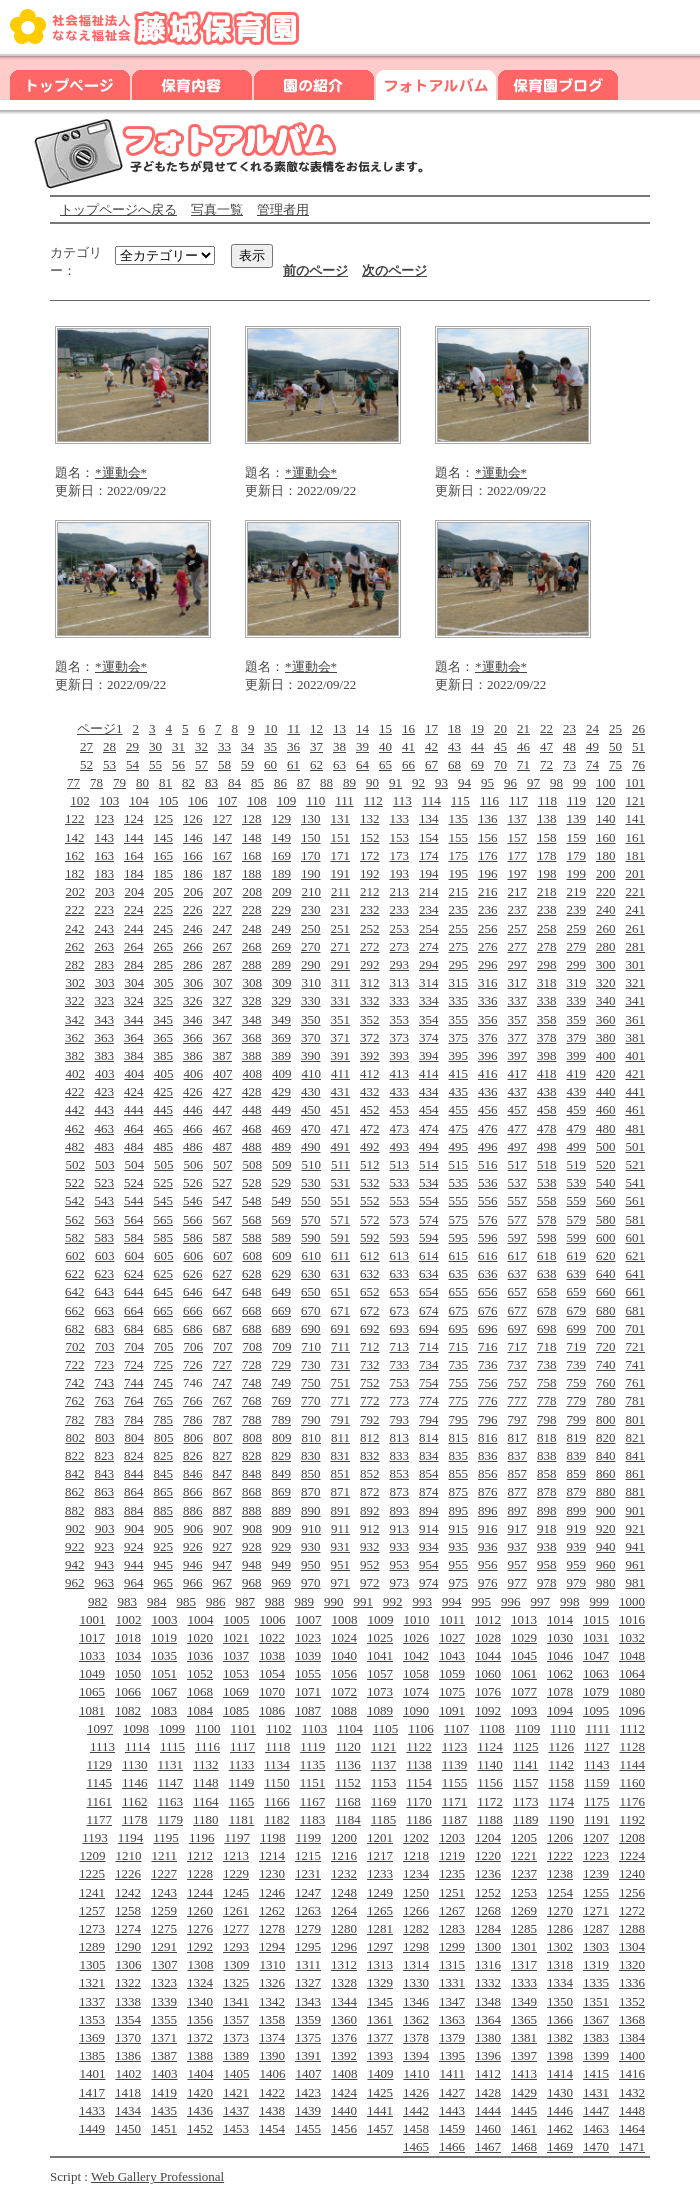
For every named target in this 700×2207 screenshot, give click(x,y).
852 (370, 1473)
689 (282, 1328)
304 (134, 982)
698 (547, 1328)
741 (636, 1364)
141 (636, 818)
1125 (526, 1746)
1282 (416, 1928)
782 (75, 1419)
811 (340, 1437)
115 (460, 800)
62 (316, 764)
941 (636, 1546)
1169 (384, 1801)
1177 (100, 1819)
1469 (560, 2146)
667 (223, 1310)
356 (488, 1019)
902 (75, 1528)
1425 (380, 2092)
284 (134, 964)
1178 (135, 1819)
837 (518, 1455)
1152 (348, 1782)
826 (193, 1455)
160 (606, 837)
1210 (128, 1855)
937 (518, 1546)
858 (547, 1473)
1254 (560, 1892)
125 (164, 818)
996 (511, 1601)
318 (547, 982)
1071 (308, 1691)
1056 (344, 1673)
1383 (596, 2037)
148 (252, 837)
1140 (490, 1764)
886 (193, 1510)
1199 (308, 1837)
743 (105, 1382)
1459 (452, 2128)
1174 (561, 1801)
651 (341, 1291)
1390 (272, 2055)
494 (429, 1146)
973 (400, 1582)
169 (282, 855)
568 (252, 1219)
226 (193, 909)
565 (164, 1219)
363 (105, 1037)
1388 (200, 2055)
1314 (416, 1964)
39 (362, 746)
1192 (632, 1819)
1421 (236, 2092)
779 (577, 1400)
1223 (596, 1855)
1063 (596, 1673)
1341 (236, 2001)
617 (518, 1255)
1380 (488, 2037)
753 (400, 1382)
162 (75, 855)
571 (341, 1219)
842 (75, 1473)
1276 (200, 1928)
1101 (244, 1728)
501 (636, 1146)
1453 (236, 2128)
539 (577, 1182)
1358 (272, 2019)
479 (577, 1128)
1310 (272, 1964)
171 (341, 855)
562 (75, 1219)
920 (606, 1528)
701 (636, 1328)
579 (577, 1219)
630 (311, 1273)
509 (282, 1164)
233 (400, 909)
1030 (560, 1637)
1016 (632, 1619)
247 (223, 928)
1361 (380, 2019)
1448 (632, 2110)
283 (105, 964)
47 (546, 746)
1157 (526, 1782)
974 (429, 1582)
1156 (490, 1782)
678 (547, 1310)
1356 (200, 2019)
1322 (128, 1982)
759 (577, 1382)
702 (75, 1346)
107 (228, 800)
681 (636, 1310)
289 (282, 964)
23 (569, 728)
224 (134, 909)
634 (429, 1273)
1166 (277, 1801)
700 (606, 1328)
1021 (236, 1637)
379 (577, 1037)
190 (311, 873)
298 (547, 964)
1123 (455, 1746)
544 (134, 1200)
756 (488, 1382)
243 (105, 928)
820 (606, 1437)
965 (164, 1582)
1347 (452, 2001)
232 (370, 909)
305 (164, 982)
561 (636, 1200)
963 (105, 1582)
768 (252, 1400)
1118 (277, 1746)
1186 (419, 1819)
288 (252, 964)
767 (223, 1400)
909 (282, 1528)
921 (636, 1528)
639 (577, 1273)
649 (282, 1291)
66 (408, 764)
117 (518, 800)
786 (193, 1419)
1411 (452, 2073)
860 (606, 1473)
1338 (128, 2001)
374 (429, 1037)
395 (459, 1055)
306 (193, 982)
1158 (561, 1782)
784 (134, 1419)
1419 (164, 2092)
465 (164, 1128)
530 (311, 1182)
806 (193, 1437)
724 (134, 1364)
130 (311, 818)
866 (193, 1491)
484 (134, 1146)
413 (400, 1073)
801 (636, 1419)
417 (518, 1073)
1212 (200, 1855)
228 (252, 909)
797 (518, 1419)
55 (155, 764)
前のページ (315, 270)
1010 (416, 1619)
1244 (200, 1892)
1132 (206, 1764)
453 (400, 1109)
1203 (452, 1837)
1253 (524, 1892)
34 (247, 746)
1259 (164, 1910)
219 (577, 891)
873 (400, 1491)
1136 (348, 1764)
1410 (416, 2073)
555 (459, 1200)
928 (252, 1546)
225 (164, 909)
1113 (102, 1746)
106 (198, 800)
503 (105, 1164)
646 (193, 1291)
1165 (242, 1801)
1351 (596, 2001)
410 (311, 1073)
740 (606, 1364)
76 (638, 764)
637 (518, 1273)
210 (311, 891)
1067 (164, 1691)
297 (518, 964)
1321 (92, 1982)
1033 (92, 1655)
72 (546, 764)
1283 (452, 1928)
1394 (416, 2055)
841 (636, 1455)
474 (429, 1128)
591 (341, 1237)
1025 (380, 1637)
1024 (344, 1637)
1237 (524, 1873)
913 (400, 1528)
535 (459, 1182)
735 (459, 1364)
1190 (561, 1819)
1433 (92, 2110)
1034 (128, 1655)
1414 (560, 2073)
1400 (632, 2055)
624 (134, 1273)
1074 (416, 1691)
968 (252, 1582)
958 (547, 1564)
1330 (416, 1982)
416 (488, 1073)
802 (75, 1437)
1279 (308, 1928)
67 (431, 764)
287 (223, 964)
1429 (524, 2092)
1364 (488, 2019)
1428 (488, 2092)
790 (311, 1419)
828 (252, 1455)
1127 (597, 1746)
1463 (596, 2128)
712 (370, 1346)
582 (75, 1237)
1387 (164, 2055)
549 (282, 1200)
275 (459, 946)
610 (311, 1255)
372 (370, 1037)
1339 (164, 2001)
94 (464, 782)
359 (577, 1019)
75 (615, 764)
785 (164, 1419)
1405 (236, 2073)
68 (454, 764)
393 (400, 1055)
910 (311, 1528)
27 (86, 746)
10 (270, 728)
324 (134, 1000)
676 (488, 1310)
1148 (206, 1782)
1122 (419, 1746)
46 (523, 746)
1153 (384, 1782)
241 (636, 909)
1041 (380, 1655)
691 (341, 1328)
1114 (137, 1746)
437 (518, 1091)
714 (429, 1346)
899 (577, 1510)
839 (577, 1455)
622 (75, 1273)
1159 (597, 1782)
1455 (308, 2128)
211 (340, 891)
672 (370, 1310)
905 (164, 1528)
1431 (596, 2092)
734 (429, 1364)
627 (223, 1273)
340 (606, 1000)
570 (311, 1219)
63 (339, 764)
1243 (164, 1892)
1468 (524, 2146)
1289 (92, 1946)
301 (636, 964)
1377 (380, 2037)
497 (518, 1146)
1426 (416, 2092)
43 (454, 746)
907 (223, 1528)
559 (577, 1200)
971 (341, 1582)
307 (223, 982)
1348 (488, 2001)
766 (193, 1400)
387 (223, 1055)
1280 (344, 1928)
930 (311, 1546)
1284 (488, 1928)
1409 (380, 2073)
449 (282, 1109)
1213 (236, 1855)
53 (109, 764)
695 (459, 1328)
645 (164, 1291)
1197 (237, 1837)
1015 (596, 1619)
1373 (236, 2037)
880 (606, 1491)
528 (252, 1182)
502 (75, 1164)
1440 (344, 2110)
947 (223, 1564)
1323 (164, 1982)
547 (223, 1200)
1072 (344, 1691)
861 (636, 1473)
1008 (344, 1619)
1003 (164, 1619)
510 (311, 1164)
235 (459, 909)
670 (311, 1310)
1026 (416, 1637)
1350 (560, 2001)
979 (577, 1582)
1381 (524, 2037)
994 (452, 1601)
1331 (452, 1982)
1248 (344, 1892)
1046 (560, 1655)
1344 (344, 2001)
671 (341, 1310)
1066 (128, 1691)
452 (370, 1109)
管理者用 (283, 209)
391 (341, 1055)
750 (311, 1382)
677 (518, 1310)
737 (518, 1364)
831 (341, 1455)
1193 (95, 1837)
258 (547, 928)
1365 (524, 2019)
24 (592, 728)
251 (341, 928)
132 (370, 818)
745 (164, 1382)
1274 (128, 1928)
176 (488, 855)
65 (385, 764)
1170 (419, 1801)
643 (105, 1291)
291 (341, 964)
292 (370, 964)
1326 (272, 1982)
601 (636, 1237)
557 (518, 1200)
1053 (236, 1673)
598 (547, 1237)
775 (459, 1400)
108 (257, 800)
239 (577, 909)
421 (636, 1073)
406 (193, 1073)
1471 (632, 2146)
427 (223, 1091)
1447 (596, 2110)
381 (636, 1037)
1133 (242, 1764)
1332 (488, 1982)
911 (340, 1528)
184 (134, 873)
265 (164, 946)
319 (577, 982)
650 (311, 1291)
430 (311, 1091)
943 (105, 1564)
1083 (164, 1710)
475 (459, 1128)
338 (547, 1000)
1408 (344, 2073)
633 (400, 1273)
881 (636, 1491)
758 (547, 1382)
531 (341, 1182)
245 (164, 928)
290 (311, 964)
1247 (308, 1892)
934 (429, 1546)
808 (252, 1437)
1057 (380, 1673)
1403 (164, 2073)
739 (577, 1364)
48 (569, 746)
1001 (92, 1619)
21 (523, 728)
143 (105, 837)
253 (400, 928)
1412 (488, 2073)
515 (459, 1164)
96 (510, 782)
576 (488, 1219)
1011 (452, 1619)
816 (488, 1437)
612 (370, 1255)
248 (252, 928)
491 (341, 1146)
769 (282, 1400)
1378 (416, 2037)
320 (606, 982)
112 (373, 800)
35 (270, 746)
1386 (128, 2055)
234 (429, 909)
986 (216, 1601)
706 (193, 1346)
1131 (171, 1764)
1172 (490, 1801)
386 (193, 1055)
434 (429, 1091)
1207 (596, 1837)
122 (75, 818)
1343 (308, 2001)
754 (429, 1382)
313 (400, 982)
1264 (344, 1910)
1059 (452, 1673)
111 (344, 800)
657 (518, 1291)
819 (577, 1437)
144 (134, 837)
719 (577, 1346)
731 (341, 1364)
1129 (100, 1764)
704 (134, 1346)
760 (606, 1382)
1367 (596, 2019)
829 (282, 1455)
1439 (308, 2110)
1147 (171, 1782)
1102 (279, 1728)
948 (252, 1564)
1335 (596, 1982)
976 (488, 1582)
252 (370, 928)
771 (341, 1400)
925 (164, 1546)
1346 (416, 2001)
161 (636, 837)
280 (606, 946)
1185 (384, 1819)
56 (178, 764)
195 (459, 873)
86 (280, 782)
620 (606, 1255)
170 (311, 855)
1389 (236, 2055)
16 (408, 728)
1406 (272, 2073)
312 (370, 982)
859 (577, 1473)
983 (128, 1601)
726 (193, 1364)
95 (487, 782)
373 (400, 1037)
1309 (236, 1964)
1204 (488, 1837)
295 (459, 964)
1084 (200, 1710)
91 (395, 782)
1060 (488, 1673)
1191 (597, 1819)
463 (105, 1128)
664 (134, 1310)
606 (193, 1255)
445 (164, 1109)
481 (636, 1128)
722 (75, 1364)
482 (75, 1146)
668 (252, 1310)
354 (429, 1019)
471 (341, 1128)
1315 (452, 1964)
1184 (348, 1819)
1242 (128, 1892)
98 (556, 782)
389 (282, 1055)
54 (132, 764)
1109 (528, 1728)
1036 (200, 1655)
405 (164, 1073)
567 (223, 1219)
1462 (560, 2128)
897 (518, 1510)
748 (252, 1382)
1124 (490, 1746)
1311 (308, 1964)
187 (223, 873)
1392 (344, 2055)
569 (282, 1219)
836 (488, 1455)
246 (193, 928)
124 (134, 818)
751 (341, 1382)
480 (606, 1128)
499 (577, 1146)
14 (362, 728)
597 (518, 1237)
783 (105, 1419)
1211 (164, 1855)
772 (370, 1400)
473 (400, 1128)
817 (518, 1437)
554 (429, 1200)
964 (134, 1582)
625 (164, 1273)
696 (488, 1328)
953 (400, 1564)
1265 (380, 1910)
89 (349, 782)
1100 (208, 1728)
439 (577, 1091)
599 (577, 1237)
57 (201, 764)
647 (223, 1291)
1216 (344, 1855)
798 (547, 1419)
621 (636, 1255)
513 (400, 1164)
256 (488, 928)
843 (105, 1473)
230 (311, 909)
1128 (632, 1746)
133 (400, 818)
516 (488, 1164)
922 (75, 1546)
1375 (308, 2037)
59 (247, 764)
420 (606, 1073)
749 (282, 1382)
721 (636, 1346)
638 (547, 1273)
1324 (200, 1982)
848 (252, 1473)
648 (252, 1291)
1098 (136, 1728)
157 (518, 837)
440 (606, 1091)
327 (223, 1000)
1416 (632, 2073)
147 (223, 837)
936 (488, 1546)
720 (606, 1346)
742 (75, 1382)
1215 (308, 1855)
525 (164, 1182)
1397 (524, 2055)
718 (547, 1346)
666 (193, 1310)
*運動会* (121, 472)
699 (577, 1328)
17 (431, 728)
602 (75, 1255)
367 (223, 1037)
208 (252, 891)
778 (547, 1400)
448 (252, 1109)
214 (429, 891)
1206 (560, 1837)
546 (193, 1200)
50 (615, 746)
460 (606, 1109)
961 (636, 1564)
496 (488, 1146)
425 (164, 1091)
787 (223, 1419)
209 (282, 891)
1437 (236, 2110)
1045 (524, 1655)
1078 (560, 1691)
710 (311, 1346)
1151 (313, 1782)
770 (311, 1400)
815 (459, 1437)
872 (370, 1491)
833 (400, 1455)
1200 (344, 1837)
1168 (348, 1801)
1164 (206, 1801)
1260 (200, 1910)
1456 (344, 2128)
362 (75, 1037)
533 (400, 1182)
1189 (526, 1819)
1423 (308, 2092)
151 (341, 837)
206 (193, 891)
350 (311, 1019)
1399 (596, 2055)
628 (252, 1273)
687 (223, 1328)
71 (523, 764)
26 (638, 728)
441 (636, 1091)
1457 (380, 2128)
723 (105, 1364)
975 (459, 1582)
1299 (452, 1946)
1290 (128, 1946)
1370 (128, 2037)
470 (311, 1128)
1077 (524, 1691)
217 (518, 891)
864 (134, 1491)
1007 (308, 1619)
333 (400, 1000)
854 (429, 1473)
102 (80, 800)
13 (339, 728)
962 (75, 1582)
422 (75, 1091)
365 (164, 1037)
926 (193, 1546)
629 (282, 1273)
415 (459, 1073)
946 (193, 1564)
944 (134, 1564)
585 (164, 1237)
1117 (242, 1746)
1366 (560, 2019)
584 (134, 1237)
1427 (452, 2092)
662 (75, 1310)
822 (75, 1455)
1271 (596, 1910)
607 (223, 1255)
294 (429, 964)
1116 (207, 1746)
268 (252, 946)
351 (341, 1019)
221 (636, 891)
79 (119, 782)
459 (577, 1109)
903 (105, 1528)
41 (408, 746)
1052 (200, 1673)
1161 (100, 1801)
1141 (526, 1764)
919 (577, 1528)
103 (110, 800)
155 (459, 837)
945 (164, 1564)
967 (223, 1582)
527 (223, 1182)
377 (518, 1037)
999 (600, 1601)
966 (193, 1582)
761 (636, 1382)
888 (252, 1510)
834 (429, 1455)
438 (547, 1091)
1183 (313, 1819)
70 (500, 764)
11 (293, 728)
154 (429, 837)
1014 (560, 1619)
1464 (632, 2128)
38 (339, 746)
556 (488, 1200)
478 (547, 1128)
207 (223, 891)
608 (252, 1255)
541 (636, 1182)
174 (429, 855)
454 (429, 1109)
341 (636, 1000)
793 (400, 1419)
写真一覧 (217, 209)
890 (311, 1510)
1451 (164, 2128)
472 (370, 1128)
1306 (128, 1964)
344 (134, 1019)
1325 (236, 1982)
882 (75, 1510)
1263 (308, 1910)
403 (105, 1073)
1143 (597, 1764)
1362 (416, 2019)
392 (370, 1055)
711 (340, 1346)
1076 (488, 1691)
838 (547, 1455)
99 (579, 782)
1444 (488, 2110)
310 (311, 982)
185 (164, 873)
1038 (272, 1655)
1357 (236, 2019)
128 (252, 818)
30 (155, 746)
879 (577, 1491)
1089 (380, 1710)
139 (577, 818)
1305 (92, 1964)
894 (429, 1510)
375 (459, 1037)
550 (311, 1200)
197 (518, 873)
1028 (488, 1637)
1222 (560, 1855)
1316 (488, 1964)
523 (105, 1182)
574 (429, 1219)
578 (547, 1219)
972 (370, 1582)
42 (431, 746)
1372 (200, 2037)
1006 (272, 1619)
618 (547, 1255)
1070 (272, 1691)
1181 (242, 1819)
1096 (632, 1710)
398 (547, 1055)
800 (606, 1419)
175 (459, 855)
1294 (272, 1946)
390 (311, 1055)
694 (429, 1328)
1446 (560, 2110)
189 (282, 873)
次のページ (394, 270)
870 (311, 1491)
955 (459, 1564)
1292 (200, 1946)
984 (157, 1601)
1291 (164, 1946)
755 (459, 1382)
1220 (488, 1855)
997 (541, 1601)
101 (636, 782)
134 (429, 818)
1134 (277, 1764)
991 (364, 1601)
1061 (524, 1673)
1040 (344, 1655)
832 (370, 1455)
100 (606, 782)
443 (105, 1109)
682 (75, 1328)
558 (547, 1200)
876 (488, 1491)
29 (132, 746)
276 (488, 946)
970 (311, 1582)
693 (400, 1328)
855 (459, 1473)
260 (606, 928)
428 (252, 1091)
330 (311, 1000)
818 (547, 1437)
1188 (490, 1819)
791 (341, 1419)
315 (459, 982)
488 (252, 1146)
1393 (380, 2055)
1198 (273, 1837)
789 (282, 1419)
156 (488, 837)
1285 (524, 1928)
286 (193, 964)
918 (547, 1528)
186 (193, 873)
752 (370, 1382)
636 (488, 1273)
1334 (560, 1982)
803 (105, 1437)
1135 (313, 1764)
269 (282, 946)
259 (577, 928)
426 (193, 1091)
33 (224, 746)
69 (477, 764)
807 (223, 1437)
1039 (308, 1655)
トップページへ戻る (118, 209)
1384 (632, 2037)
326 (193, 1000)
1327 (308, 1982)
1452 (200, 2128)
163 (105, 855)
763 (105, 1400)
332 (370, 1000)
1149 (242, 1782)
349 (282, 1019)
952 (370, 1564)
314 (429, 982)
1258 (128, 1910)
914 (429, 1528)
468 (252, 1128)
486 (193, 1146)
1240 (632, 1873)
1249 (380, 1892)
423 (105, 1091)
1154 (419, 1782)
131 (341, 818)
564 (134, 1219)
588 (252, 1237)
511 (340, 1164)
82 (188, 782)
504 (134, 1164)
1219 (452, 1855)
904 (134, 1528)
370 (311, 1037)
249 (282, 928)
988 (275, 1601)
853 (400, 1473)
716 (488, 1346)
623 (105, 1273)
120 (606, 800)
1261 (236, 1910)
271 (341, 946)
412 (370, 1073)
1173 (526, 1801)
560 (606, 1200)
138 (547, 818)
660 (606, 1291)
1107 (457, 1728)
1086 (272, 1710)
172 (370, 855)
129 (282, 818)
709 (282, 1346)
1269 (524, 1910)
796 (488, 1419)
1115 (172, 1746)
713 (400, 1346)
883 (105, 1510)
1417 (92, 2092)
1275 (164, 1928)
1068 (200, 1691)
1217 (380, 1855)
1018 (128, 1637)
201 (636, 873)
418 (547, 1073)
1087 (308, 1710)
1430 (560, 2092)
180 (606, 855)
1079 (596, 1691)
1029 (524, 1637)
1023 (308, 1637)
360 (606, 1019)
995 (482, 1601)
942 (75, 1564)
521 (636, 1164)
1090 (416, 1710)
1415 (596, 2073)
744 (134, 1382)
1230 (272, 1873)
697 (518, 1328)
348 (252, 1019)
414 (429, 1073)
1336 (632, 1982)
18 (454, 728)
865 (164, 1491)
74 (592, 764)
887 (223, 1510)
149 (282, 837)
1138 (419, 1764)
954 (429, 1564)
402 (75, 1073)
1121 (384, 1746)
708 (252, 1346)
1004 (200, 1619)
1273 (92, 1928)
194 (429, 873)
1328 (344, 1982)
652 (370, 1291)
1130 (135, 1764)
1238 (560, 1873)
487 (223, 1146)
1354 (128, 2019)
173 (400, 855)
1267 (452, 1910)
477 (518, 1128)
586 (193, 1237)
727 (223, 1364)
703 (105, 1346)
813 (400, 1437)
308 (252, 982)
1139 (455, 1764)
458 (547, 1109)
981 (636, 1582)
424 (134, 1091)
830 (311, 1455)
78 (96, 782)
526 (193, 1182)
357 (518, 1019)
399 (577, 1055)
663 (105, 1310)
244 (134, 928)
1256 (632, 1892)
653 (400, 1291)
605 (164, 1255)
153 (400, 837)
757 (518, 1382)
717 (518, 1346)
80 (142, 782)
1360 (344, 2019)
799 (577, 1419)
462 (75, 1128)
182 (75, 873)
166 (193, 855)
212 (370, 891)
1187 (455, 1819)
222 (75, 909)
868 (252, 1491)
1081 (92, 1710)
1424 (344, 2092)
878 (547, 1491)
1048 (632, 1655)
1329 (380, 1982)
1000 (632, 1601)
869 (282, 1491)
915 (459, 1528)
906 (193, 1528)
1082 (128, 1710)
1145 (100, 1782)
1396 (488, 2055)
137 (518, 818)
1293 (236, 1946)
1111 (597, 1728)
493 (400, 1146)
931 (341, 1546)
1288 (632, 1928)
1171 (455, 1801)
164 (134, 855)
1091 (452, 1710)
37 (316, 746)
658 (547, 1291)
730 (311, 1364)
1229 (236, 1873)
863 (105, 1491)
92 (418, 782)
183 (105, 873)
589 (282, 1237)
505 (164, 1164)
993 (423, 1601)
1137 (384, 1764)
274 (429, 946)
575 (459, 1219)
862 (75, 1491)
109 (287, 800)
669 (282, 1310)
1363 (452, 2019)
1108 (492, 1728)
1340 (200, 2001)
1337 (92, 2001)
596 (488, 1237)
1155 (455, 1782)
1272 (632, 1910)
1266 (416, 1910)
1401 (92, 2073)
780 (606, 1400)
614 (429, 1255)
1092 (488, 1710)
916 (488, 1528)
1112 (632, 1728)
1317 (524, 1964)
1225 (92, 1873)
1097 (100, 1728)
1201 (380, 1837)
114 (431, 800)
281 (636, 946)
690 (311, 1328)
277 (518, 946)
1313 (380, 1964)
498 (547, 1146)
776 (488, 1400)
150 (311, 837)
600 (606, 1237)
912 (370, 1528)
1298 (416, 1946)
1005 (236, 1619)
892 (370, 1510)
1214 (272, 1855)
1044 (488, 1655)
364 (134, 1037)
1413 (524, 2073)
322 (75, 1000)
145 (164, 837)
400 (606, 1055)
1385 (92, 2055)
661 (636, 1291)
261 (636, 928)
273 (400, 946)
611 (340, 1255)
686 (193, 1328)
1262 (272, 1910)
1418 (128, 2092)
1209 (92, 1855)
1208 (632, 1837)
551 (341, 1200)
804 (134, 1437)
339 (577, 1000)
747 (223, 1382)
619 (577, 1255)
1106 (421, 1728)
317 (518, 982)
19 (477, 728)
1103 (315, 1728)
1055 (308, 1673)
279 (577, 946)
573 (400, 1219)
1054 (272, 1673)
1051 (164, 1673)
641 (636, 1273)
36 (293, 746)
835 (459, 1455)
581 (636, 1219)
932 (370, 1546)
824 (134, 1455)
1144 (632, 1764)
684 (134, 1328)
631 (341, 1273)
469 (282, 1128)
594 (429, 1237)
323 (105, 1000)
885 (164, 1510)
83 (211, 782)
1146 (135, 1782)
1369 (92, 2037)
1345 (380, 2001)
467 (223, 1128)
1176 (632, 1801)
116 (489, 800)
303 (105, 982)
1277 (236, 1928)
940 (606, 1546)
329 (282, 1000)
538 (547, 1182)
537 (518, 1182)
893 (400, 1510)
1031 (596, 1637)
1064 (632, 1673)
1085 (236, 1710)
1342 (272, 2001)
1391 (308, 2055)
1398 (560, 2055)
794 (429, 1419)
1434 (128, 2110)
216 (488, 891)
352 (370, 1019)
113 (402, 800)
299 (577, 964)
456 (488, 1109)
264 (134, 946)
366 (193, 1037)
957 (518, 1564)
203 (105, 891)
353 (400, 1019)
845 (164, 1473)
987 (246, 1601)
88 (326, 782)
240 (606, 909)
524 (134, 1182)
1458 (416, 2128)
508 (252, 1164)
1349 (524, 2001)
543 (105, 1200)
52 (86, 764)
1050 (128, 1673)
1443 (452, 2110)
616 (488, 1255)
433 (400, 1091)
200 (606, 873)
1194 (131, 1837)
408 (252, 1073)
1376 (344, 2037)
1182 (277, 1819)
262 (75, 946)
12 (316, 728)
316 (488, 982)
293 (400, 964)
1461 (524, 2128)
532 (370, 1182)
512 (370, 1164)
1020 (200, 1637)
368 (252, 1037)
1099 (172, 1728)
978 (547, 1582)
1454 (272, 2128)
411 (340, 1073)
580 (606, 1219)
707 (223, 1346)
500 (606, 1146)
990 (334, 1601)
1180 (206, 1819)
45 (500, 746)
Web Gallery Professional (157, 2176)
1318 (560, 1964)
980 (606, 1582)
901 (636, 1510)
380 (606, 1037)
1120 (348, 1746)
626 (193, 1273)
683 (105, 1328)
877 (518, 1491)
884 (134, 1510)
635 (459, 1273)
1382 (560, 2037)
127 (223, 818)
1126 (561, 1746)
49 (592, 746)
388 (252, 1055)
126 (193, 818)
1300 (488, 1946)
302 (75, 982)
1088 (344, 1710)
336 (488, 1000)
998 (570, 1601)
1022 (272, 1637)
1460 (488, 2128)
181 (636, 855)
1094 (560, 1710)
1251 (452, 1892)
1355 (164, 2019)
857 (518, 1473)
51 (638, 746)
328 (252, 1000)
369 (282, 1037)
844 (134, 1473)
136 (488, 818)
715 (459, 1346)
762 (75, 1400)
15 (385, 728)
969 (282, 1582)
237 (518, 909)
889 (282, 1510)
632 (370, 1273)
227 (223, 909)
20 (500, 728)
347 (223, 1019)
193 (400, 873)
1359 (308, 2019)
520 (606, 1164)
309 (282, 982)
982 (98, 1601)
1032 (632, 1637)
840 (606, 1455)
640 (606, 1273)
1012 (488, 1619)
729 (282, 1364)
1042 (416, 1655)
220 (606, 891)
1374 (272, 2037)
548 (252, 1200)
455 (459, 1109)
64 (362, 764)
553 (400, 1200)
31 (178, 746)
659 (577, 1291)
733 (400, 1364)
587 (223, 1237)
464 (134, 1128)
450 (311, 1109)
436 (488, 1091)
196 (488, 873)
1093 (524, 1710)
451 (341, 1109)
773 (400, 1400)
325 (164, 1000)
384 (134, 1055)
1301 (524, 1946)
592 (370, 1237)
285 (164, 964)
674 (429, 1310)
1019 (164, 1637)
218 (547, 891)
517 (518, 1164)
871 (341, 1491)
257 (518, 928)
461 (636, 1109)
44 (477, 746)
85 (257, 782)
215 (459, 891)
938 (547, 1546)
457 (518, 1109)
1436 (200, 2110)
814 (429, 1437)
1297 (380, 1946)
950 (311, 1564)
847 (223, 1473)
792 (370, 1419)
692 (370, 1328)
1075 (452, 1691)
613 (400, 1255)
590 (311, 1237)
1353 (92, 2019)
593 (400, 1237)
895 (459, 1510)
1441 (380, 2110)
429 (282, 1091)
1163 (171, 1801)
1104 (350, 1728)
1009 (380, 1619)
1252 (488, 1892)
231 (341, 909)
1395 (452, 2055)
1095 (596, 1710)
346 (193, 1019)
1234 (416, 1873)
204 (134, 891)
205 (164, 891)
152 (370, 837)
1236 (488, 1873)
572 (370, 1219)
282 (75, 964)
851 (341, 1473)
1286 (560, 1928)
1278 (272, 1928)
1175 (597, 1801)
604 (134, 1255)
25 (615, 728)
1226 (128, 1873)
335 (459, 1000)
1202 (416, 1837)
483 (105, 1146)
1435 (164, 2110)
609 (282, 1255)
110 (315, 800)
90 (372, 782)
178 (547, 855)
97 (533, 782)
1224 (632, 1855)
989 (305, 1601)
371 (341, 1037)
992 (393, 1601)
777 (518, 1400)
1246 (272, 1892)
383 (105, 1055)
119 (576, 800)
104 (139, 800)
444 (134, 1109)
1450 (128, 2128)
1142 (561, 1764)
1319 (596, 1964)
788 (252, 1419)
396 (488, 1055)
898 (547, 1510)
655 (459, 1291)
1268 (488, 1910)
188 (252, 873)
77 (73, 782)
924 (134, 1546)
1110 (562, 1728)
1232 (344, 1873)
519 (577, 1164)
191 (341, 873)
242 (75, 928)
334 (429, 1000)
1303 (596, 1946)
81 (165, 782)
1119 (312, 1746)
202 (75, 891)
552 (370, 1200)
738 (547, 1364)
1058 (416, 1673)
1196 (202, 1837)
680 (606, 1310)
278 (547, 946)
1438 (272, 2110)
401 (636, 1055)
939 (577, 1546)
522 (75, 1182)
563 (105, 1219)
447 (223, 1109)
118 (547, 800)
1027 (452, 1637)
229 (282, 909)
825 (164, 1455)
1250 (416, 1892)
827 (223, 1455)
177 (518, 855)
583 (105, 1237)
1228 (200, 1873)
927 (223, 1546)
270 (311, 946)
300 (606, 964)
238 (547, 909)
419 (577, 1073)
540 (606, 1182)
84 (234, 782)
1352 (632, 2001)
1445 (524, 2110)
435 (459, 1091)
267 (223, 946)
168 (252, 855)
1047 (596, 1655)
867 (223, 1491)
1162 (135, 1801)
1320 (632, 1964)
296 (488, 964)
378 (547, 1037)
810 (311, 1437)
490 (311, 1146)
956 (488, 1564)
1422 (272, 2092)
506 (193, 1164)
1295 (308, 1946)
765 (164, 1400)
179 (577, 855)
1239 (596, 1873)
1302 (560, 1946)
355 (459, 1019)
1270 (560, 1910)
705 (164, 1346)
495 (459, 1146)
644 (134, 1291)
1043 (452, 1655)
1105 (386, 1728)
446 (193, 1109)
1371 (164, 2037)
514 (429, 1164)
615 (459, 1255)
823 (105, 1455)
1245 (236, 1892)
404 (134, 1073)
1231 (308, 1873)
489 (282, 1146)
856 (488, 1473)
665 (164, 1310)
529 (282, 1182)
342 (75, 1019)
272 (370, 946)
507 (223, 1164)
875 (459, 1491)
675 (459, 1310)
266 (193, 946)
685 (164, 1328)
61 (293, 764)
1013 (524, 1619)
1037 (236, 1655)
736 (488, 1364)
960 (606, 1564)
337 (518, 1000)
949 (282, 1564)
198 (547, 873)
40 (385, 746)
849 (282, 1473)
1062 (560, 1673)
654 (429, 1291)
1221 (524, 1855)
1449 (92, 2128)
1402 (128, 2073)
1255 (596, 1892)
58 (224, 764)
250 (311, 928)
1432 (632, 2092)
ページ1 (100, 728)
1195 (166, 1837)
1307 (164, 1964)
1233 (380, 1873)
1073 (380, 1691)
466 (193, 1128)
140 (606, 818)
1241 (92, 1892)
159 (577, 837)
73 (569, 764)
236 (488, 909)
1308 (200, 1964)
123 (105, 818)
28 (109, 746)
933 (400, 1546)
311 (340, 982)
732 (370, 1364)
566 (193, 1219)
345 (164, 1019)
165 (164, 855)
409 (282, 1073)
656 (488, 1291)
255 (459, 928)
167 (223, 855)
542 (75, 1200)
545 (164, 1200)
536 (488, 1182)
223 (105, 909)
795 (459, 1419)
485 (164, 1146)
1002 (128, 1619)
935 (459, 1546)
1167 (313, 1801)
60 (270, 764)
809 (282, 1437)
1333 (524, 1982)
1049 (92, 1673)
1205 (524, 1837)
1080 (632, 1691)
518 (547, 1164)
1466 (452, 2146)
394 (429, 1055)
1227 (164, 1873)
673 (400, 1310)
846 (193, 1473)
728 (252, 1364)
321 (636, 982)
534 (429, 1182)
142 (75, 837)
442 (75, 1109)
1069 (236, 1691)
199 (577, 873)
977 (518, 1582)
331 (341, 1000)
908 (252, 1528)
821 (636, 1437)
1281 (380, 1928)
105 (169, 800)
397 (518, 1055)
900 (606, 1510)
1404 (200, 2073)
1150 (277, 1782)
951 (341, 1564)
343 (105, 1019)
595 (459, 1237)
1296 (344, 1946)
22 (546, 728)
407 (223, 1073)
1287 (596, 1928)
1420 (200, 2092)
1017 (92, 1637)
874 (429, 1491)
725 (164, 1364)
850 (311, 1473)
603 (105, 1255)
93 (441, 782)
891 (341, 1510)
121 (636, 800)
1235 (452, 1873)
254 (429, 928)
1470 (596, 2146)
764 (134, 1400)
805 (164, 1437)
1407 (308, 2073)
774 (429, 1400)
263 (105, 946)
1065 (92, 1691)
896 (488, 1510)
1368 (632, 2019)
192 (370, 873)
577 (518, 1219)
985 (187, 1601)
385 (164, 1055)
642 (75, 1291)
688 (252, 1328)
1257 (92, 1910)
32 (201, 746)
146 (193, 837)
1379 (452, 2037)
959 (577, 1564)
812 (370, 1437)
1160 (632, 1782)
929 (282, 1546)
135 (459, 818)
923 (105, 1546)
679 (577, 1310)
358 (547, 1019)
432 (370, 1091)
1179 (171, 1819)
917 (518, 1528)
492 (370, 1146)
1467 (488, 2146)
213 (400, 891)
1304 (632, 1946)
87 (303, 782)
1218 (416, 1855)
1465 (416, 2146)
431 (341, 1091)
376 (488, 1037)
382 (75, 1055)
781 (636, 1400)
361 (636, 1019)
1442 (416, 2110)
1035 (164, 1655)
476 (488, 1128)
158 (547, 837)
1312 (344, 1964)
